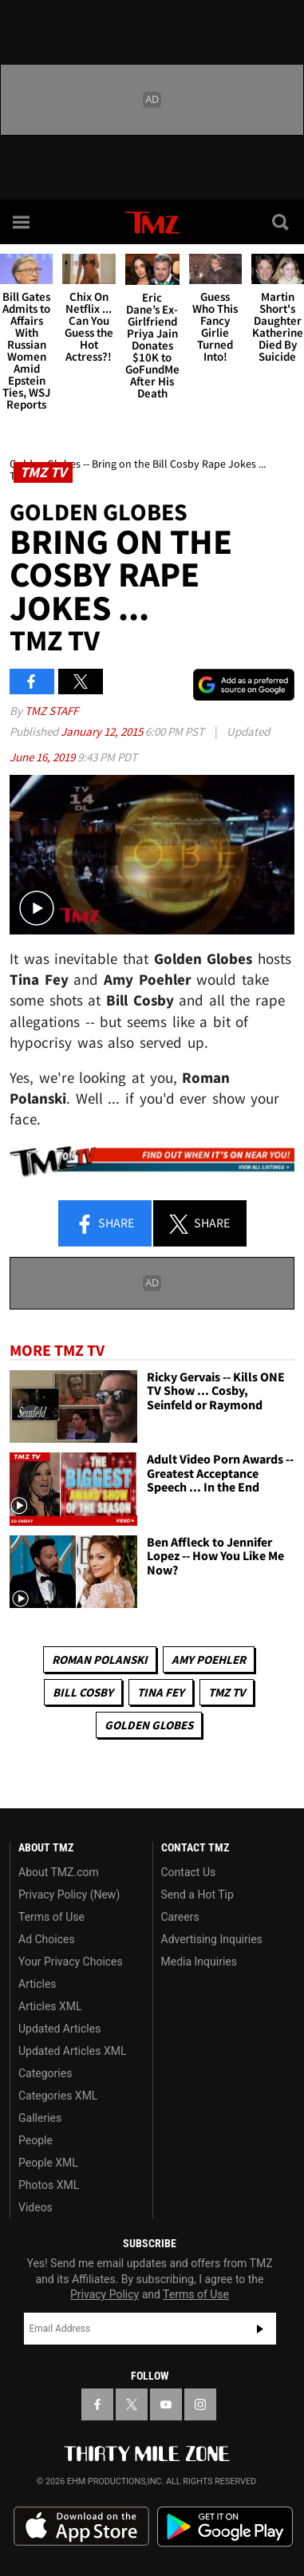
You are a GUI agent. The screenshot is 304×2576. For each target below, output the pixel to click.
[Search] (281, 222)
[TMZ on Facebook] (97, 2404)
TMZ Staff (51, 710)
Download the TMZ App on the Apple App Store (81, 2526)
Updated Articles (59, 2028)
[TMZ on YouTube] (166, 2404)
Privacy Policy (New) (69, 1894)
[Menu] (22, 222)
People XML (48, 2162)
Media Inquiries (199, 1961)
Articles (37, 1983)
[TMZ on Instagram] (200, 2404)
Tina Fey (160, 1692)
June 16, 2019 (43, 757)
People (35, 2140)
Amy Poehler (209, 1659)
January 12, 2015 (103, 731)
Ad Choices (46, 1939)
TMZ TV (226, 1692)
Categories (45, 2073)
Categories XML (57, 2095)
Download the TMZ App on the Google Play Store (225, 2527)
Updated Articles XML (72, 2051)
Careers (180, 1916)
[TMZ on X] (132, 2404)
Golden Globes (149, 1724)
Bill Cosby (83, 1692)
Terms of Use (51, 1916)
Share (104, 1224)
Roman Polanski (100, 1659)
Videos (35, 2207)
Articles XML (50, 2006)
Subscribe (260, 2329)
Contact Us (188, 1872)
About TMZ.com (58, 1872)
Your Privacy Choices (70, 1961)
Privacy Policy (104, 2294)
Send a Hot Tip (197, 1894)
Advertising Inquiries (212, 1939)
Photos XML (48, 2185)
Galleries (39, 2118)
